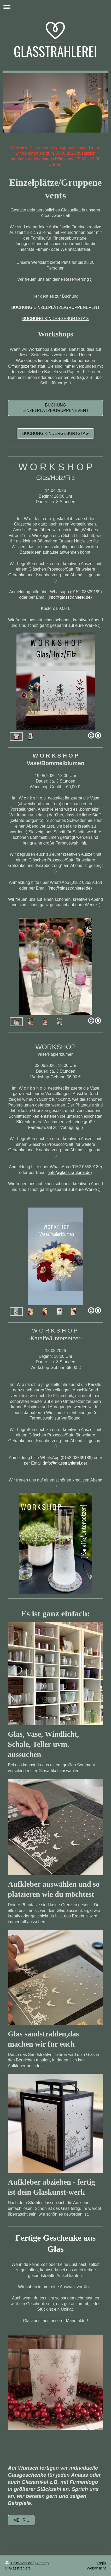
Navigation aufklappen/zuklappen (55, 6)
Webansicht (96, 2568)
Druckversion (19, 2563)
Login (101, 2563)
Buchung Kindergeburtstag (55, 433)
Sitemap (42, 2563)
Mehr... (21, 2520)
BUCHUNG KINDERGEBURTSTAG (55, 318)
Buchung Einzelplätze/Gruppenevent (55, 408)
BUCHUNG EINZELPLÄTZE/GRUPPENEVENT (55, 307)
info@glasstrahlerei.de (69, 597)
